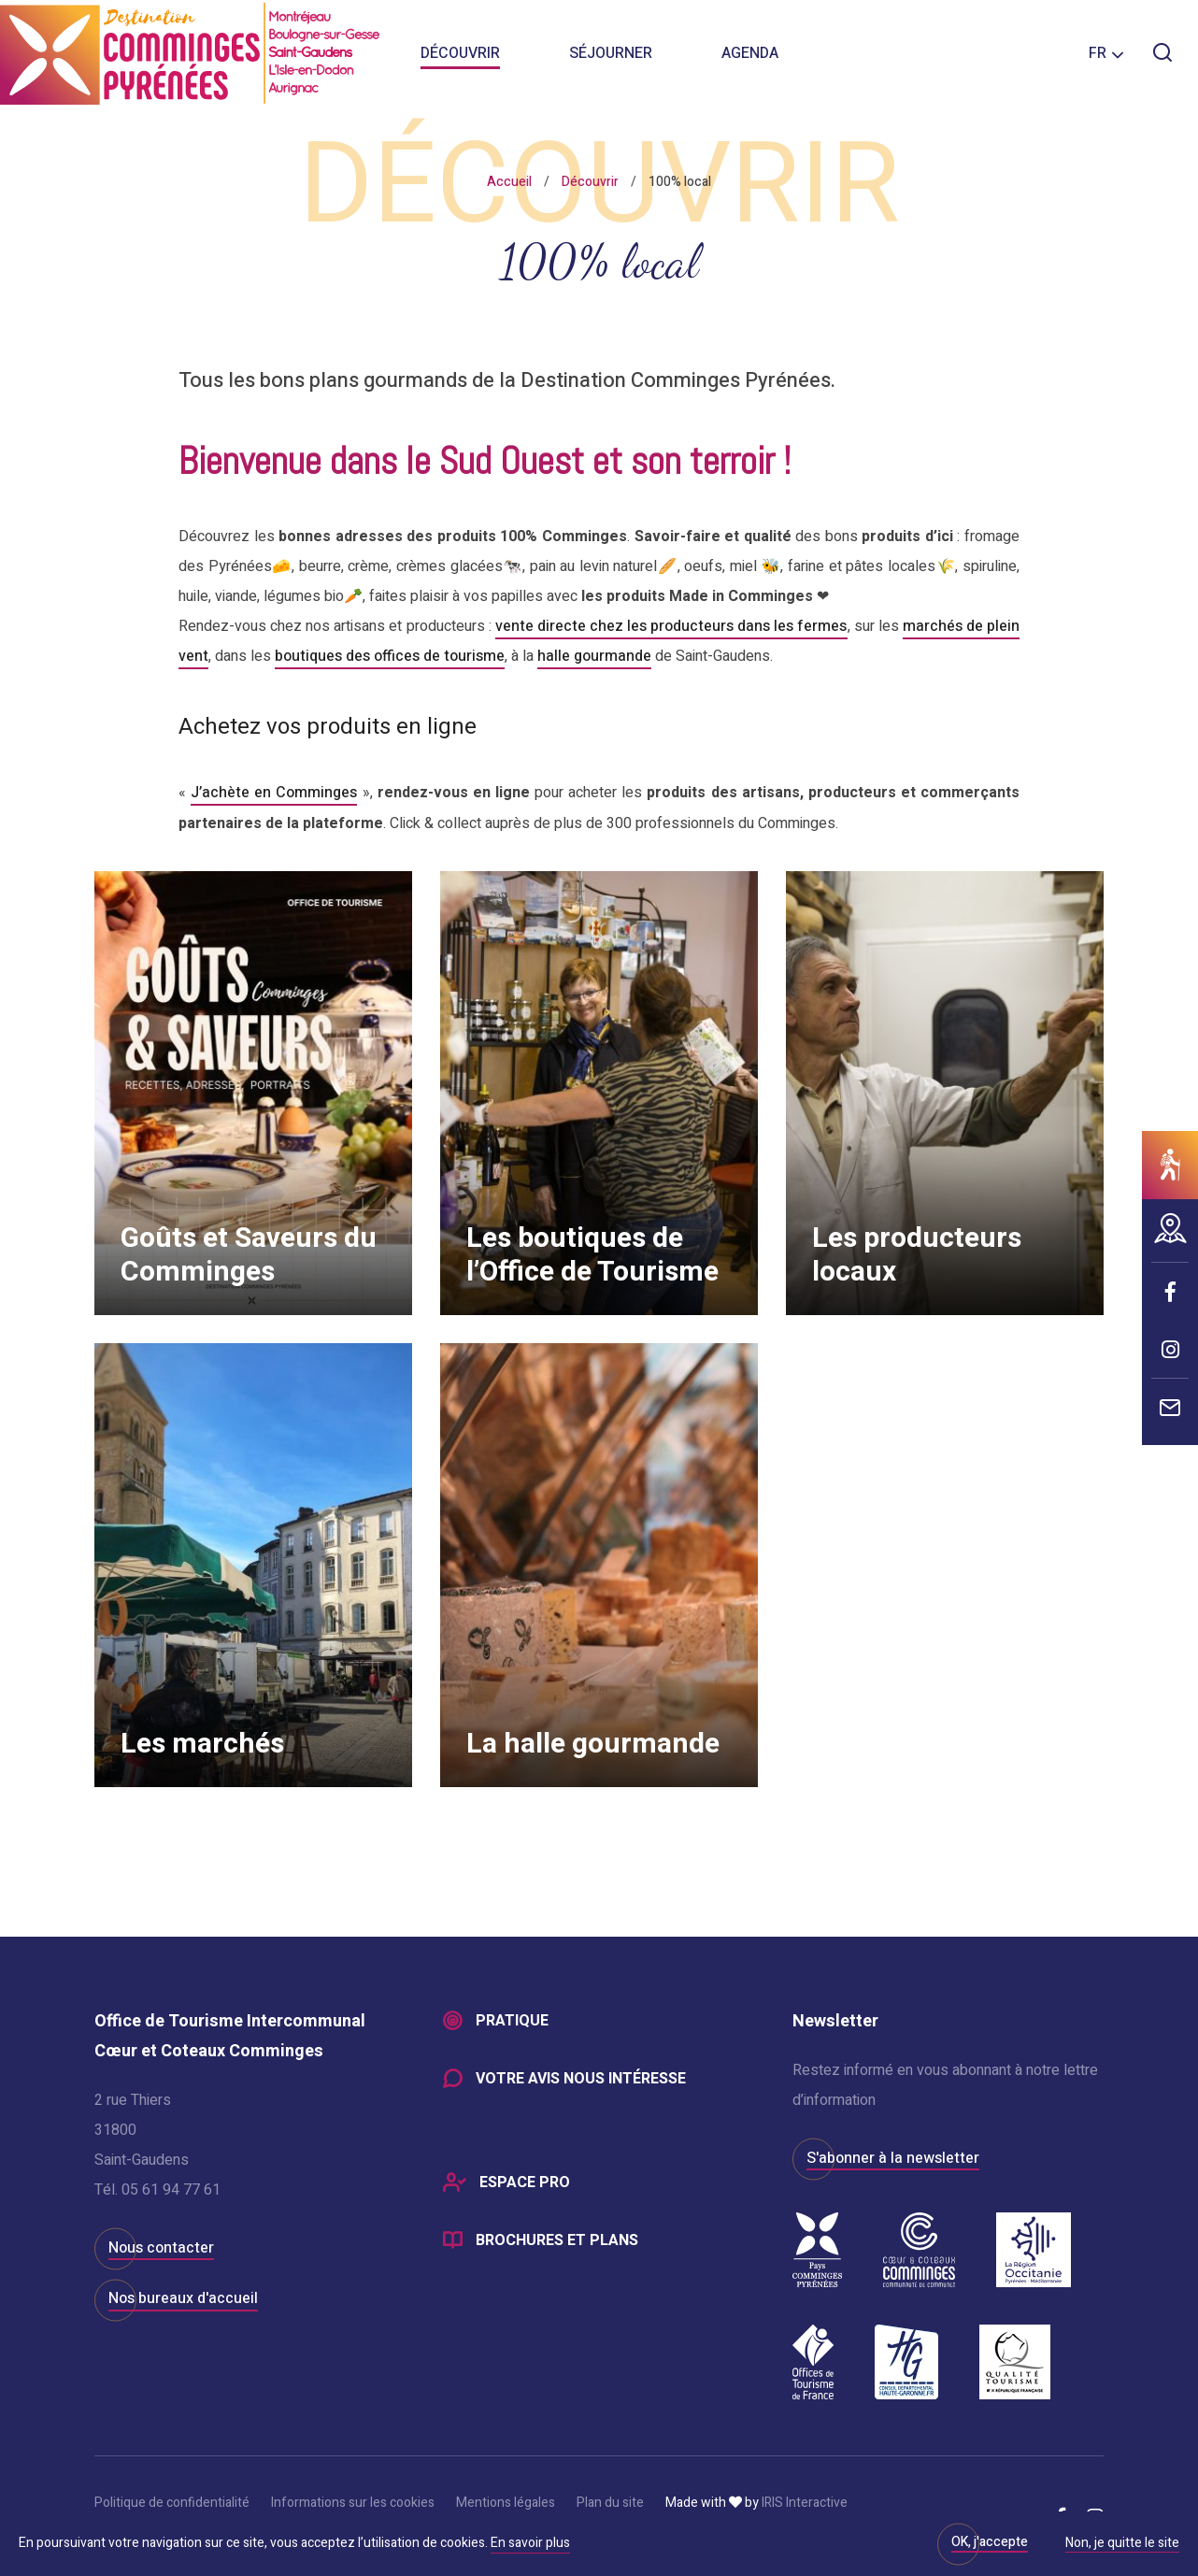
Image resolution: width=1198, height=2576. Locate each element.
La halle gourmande (594, 1740)
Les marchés (204, 1740)
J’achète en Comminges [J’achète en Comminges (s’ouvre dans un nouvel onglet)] (274, 791)
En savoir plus (530, 2543)
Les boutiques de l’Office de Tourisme (594, 1251)
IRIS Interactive (805, 2502)
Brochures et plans (557, 2240)
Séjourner (610, 56)
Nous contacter (161, 2246)
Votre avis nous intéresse (581, 2078)
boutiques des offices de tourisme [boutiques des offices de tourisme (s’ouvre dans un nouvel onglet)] (390, 656)
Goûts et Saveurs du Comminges (250, 1251)
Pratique (512, 2020)
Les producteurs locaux (918, 1251)
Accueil (509, 182)
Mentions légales (505, 2502)
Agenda (749, 56)
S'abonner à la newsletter (892, 2156)
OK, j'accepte (989, 2542)
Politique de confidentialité (172, 2502)
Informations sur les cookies (353, 2502)
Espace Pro (524, 2182)
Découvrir (460, 56)
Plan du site (610, 2502)
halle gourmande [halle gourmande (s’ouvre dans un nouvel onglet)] (594, 656)
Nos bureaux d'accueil (183, 2297)
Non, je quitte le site (1122, 2544)
